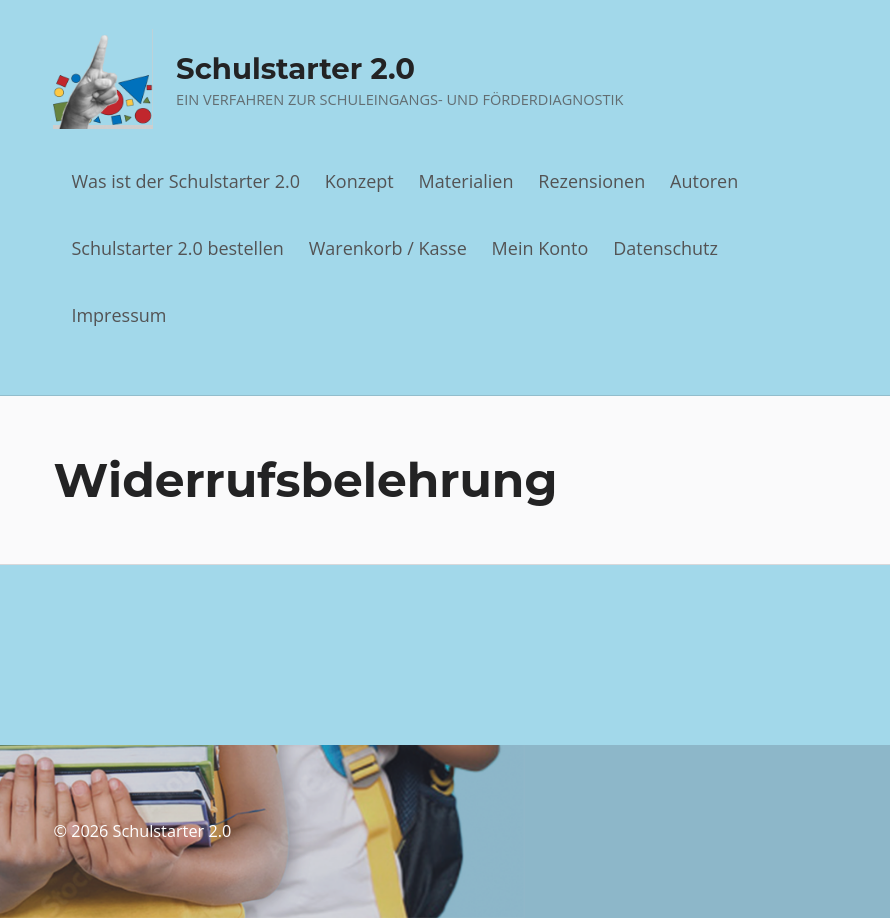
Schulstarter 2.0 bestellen (177, 248)
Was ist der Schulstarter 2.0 (185, 181)
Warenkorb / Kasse (388, 248)
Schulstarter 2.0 (295, 68)
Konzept (359, 181)
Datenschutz (665, 248)
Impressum (118, 315)
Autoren (704, 181)
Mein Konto (540, 248)
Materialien (466, 181)
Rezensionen (591, 181)
